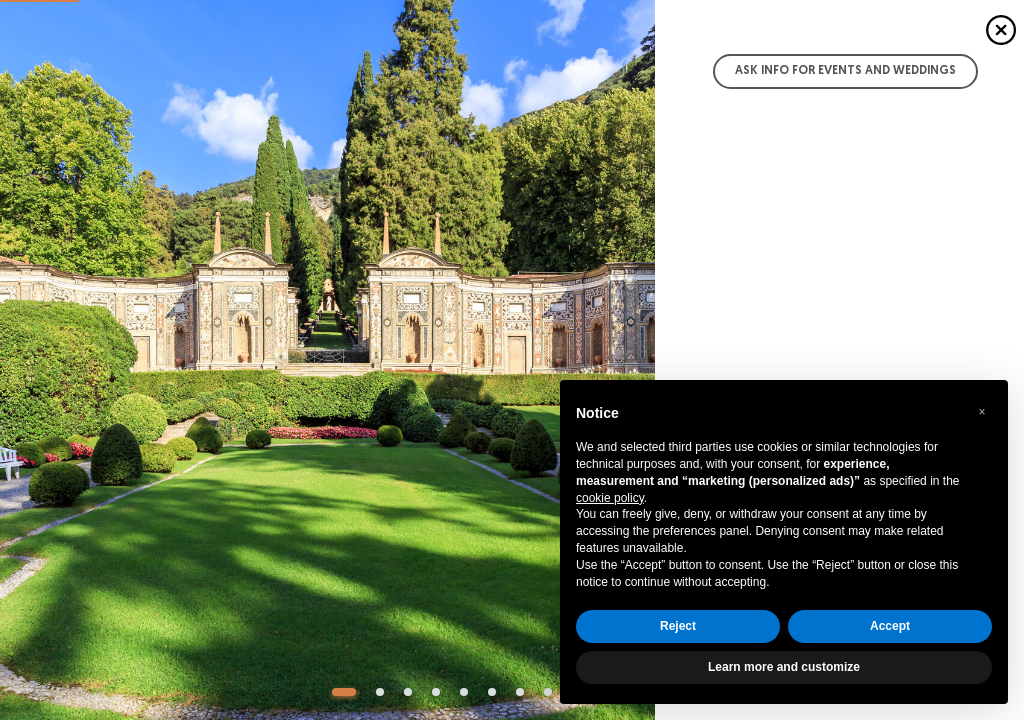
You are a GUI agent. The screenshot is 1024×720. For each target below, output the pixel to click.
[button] (982, 412)
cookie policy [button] (610, 498)
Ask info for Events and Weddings (845, 71)
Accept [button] (890, 626)
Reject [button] (678, 626)
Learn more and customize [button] (784, 667)
